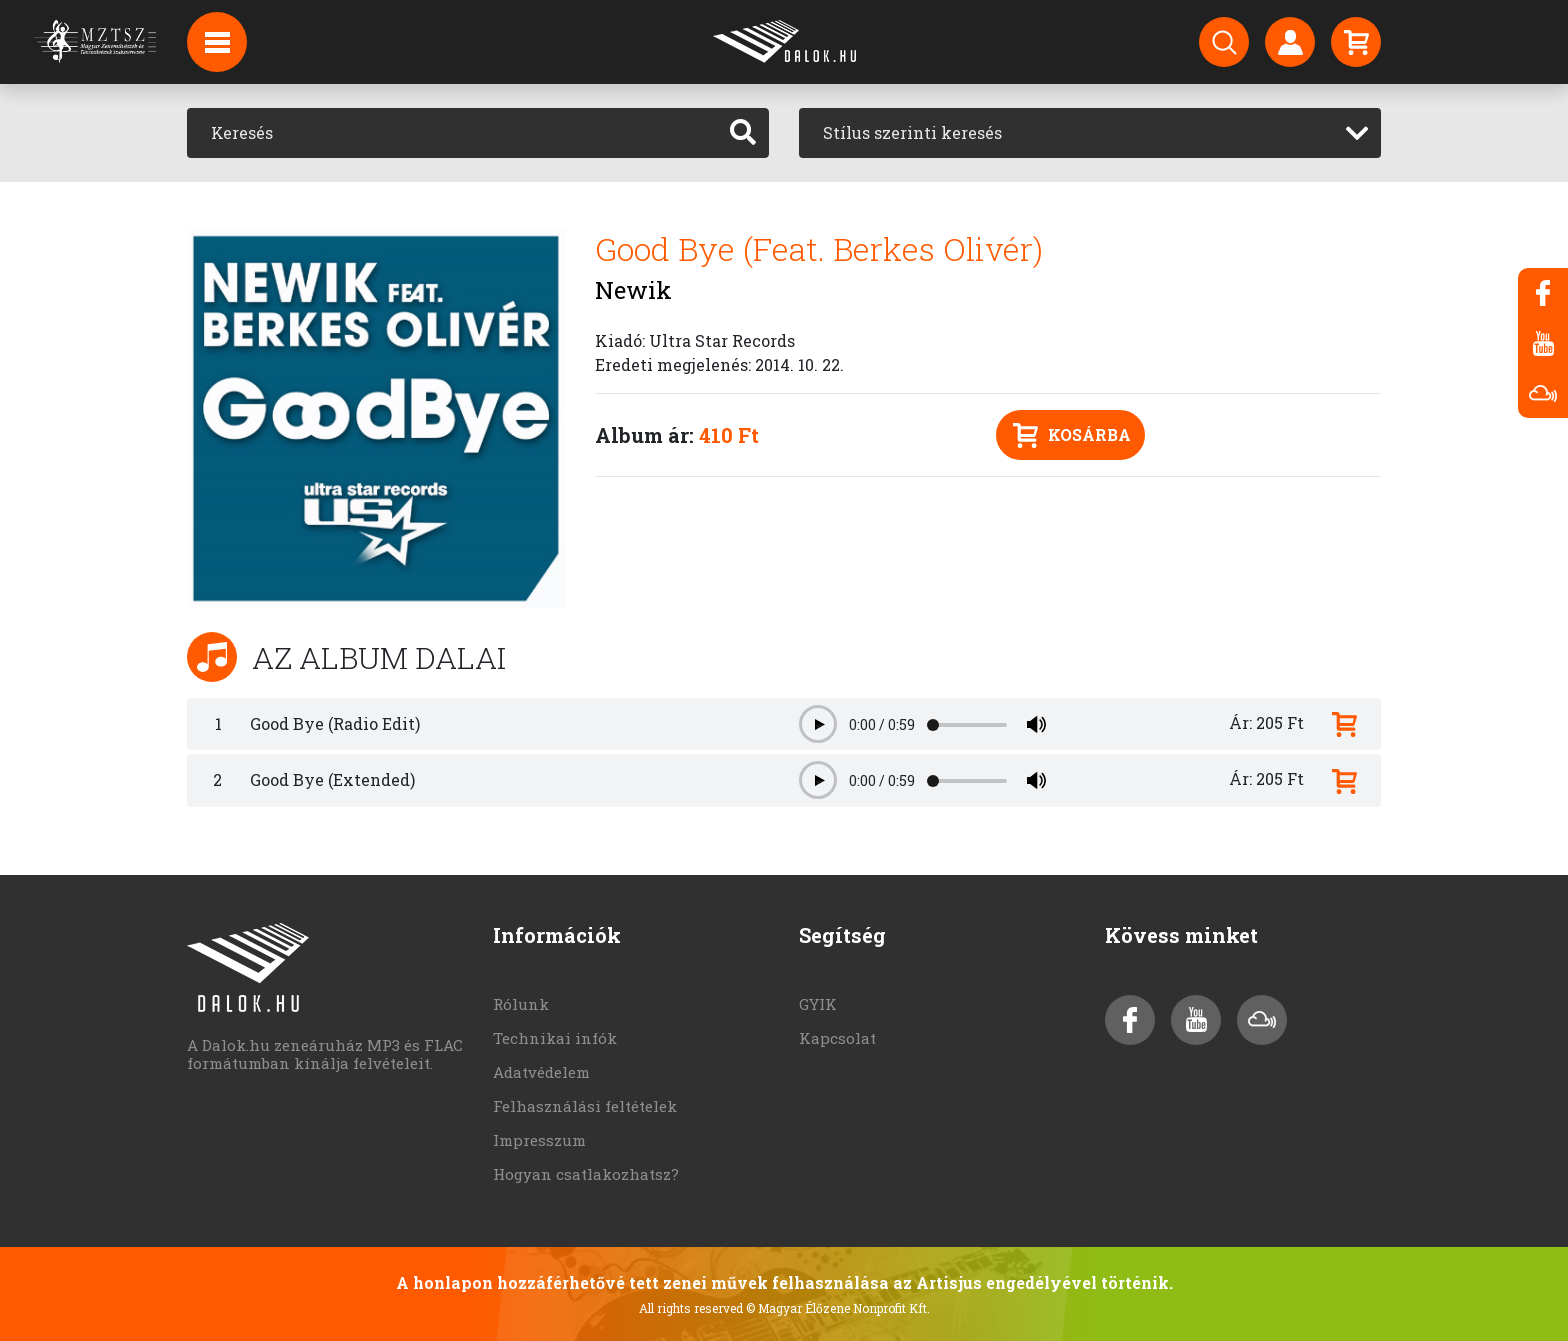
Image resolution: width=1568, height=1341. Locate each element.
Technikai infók (555, 1038)
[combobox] (1090, 133)
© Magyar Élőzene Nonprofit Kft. (838, 1308)
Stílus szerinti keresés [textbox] (912, 132)
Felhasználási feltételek (585, 1106)
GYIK (818, 1004)
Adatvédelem (541, 1072)
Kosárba (1072, 435)
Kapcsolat (837, 1038)
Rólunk (521, 1004)
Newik (633, 290)
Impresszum (539, 1140)
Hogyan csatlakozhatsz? (586, 1174)
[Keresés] (452, 133)
